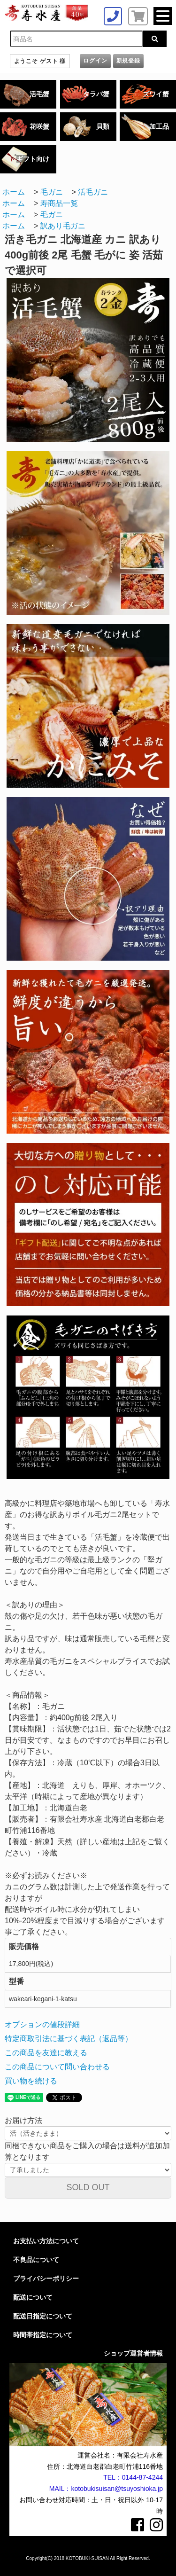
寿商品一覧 (59, 203)
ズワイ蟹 (156, 94)
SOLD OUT (87, 2187)
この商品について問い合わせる (57, 2067)
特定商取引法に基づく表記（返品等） (68, 2039)
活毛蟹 (39, 94)
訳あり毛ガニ (62, 226)
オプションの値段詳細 (42, 2024)
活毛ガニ (93, 192)
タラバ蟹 (96, 94)
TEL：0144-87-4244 (133, 2477)
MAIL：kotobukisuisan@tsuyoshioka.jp (106, 2488)
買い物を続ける (31, 2081)
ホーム (13, 192)
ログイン (95, 60)
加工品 (159, 126)
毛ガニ (51, 192)
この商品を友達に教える (46, 2053)
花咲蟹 (39, 126)
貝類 (102, 126)
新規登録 (128, 60)
